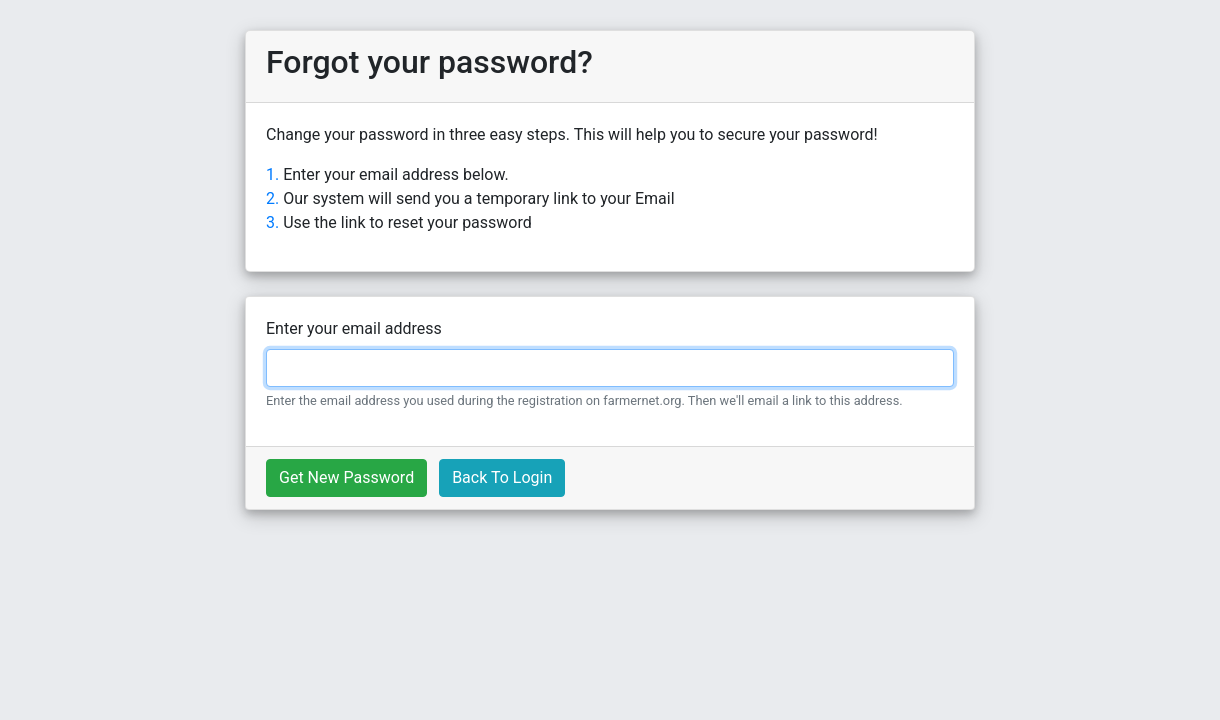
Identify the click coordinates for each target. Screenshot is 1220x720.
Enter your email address (354, 328)
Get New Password (346, 477)
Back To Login (502, 477)
